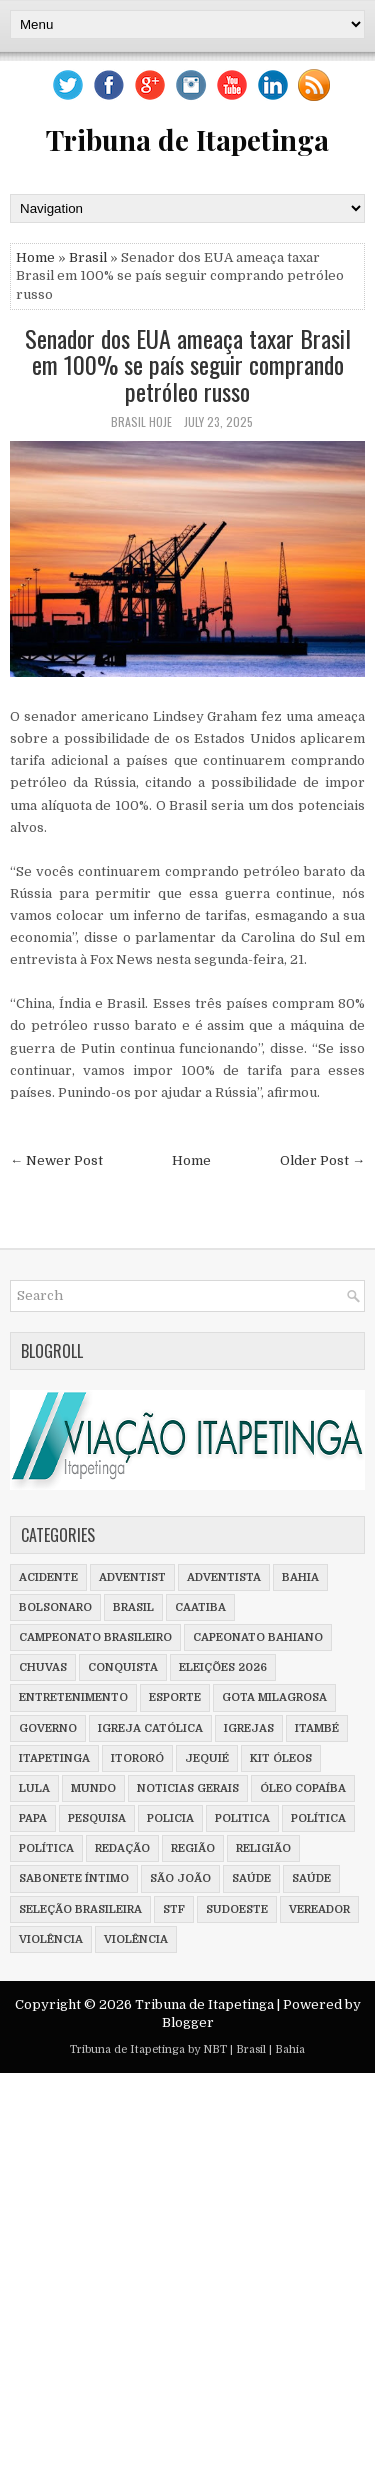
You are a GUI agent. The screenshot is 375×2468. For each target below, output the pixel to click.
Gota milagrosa (274, 1697)
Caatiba (200, 1607)
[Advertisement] (187, 2275)
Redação (122, 1848)
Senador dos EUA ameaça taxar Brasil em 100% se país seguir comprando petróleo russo (188, 364)
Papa (33, 1818)
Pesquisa (97, 1818)
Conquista (123, 1667)
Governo (48, 1728)
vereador (319, 1909)
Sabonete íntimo (74, 1878)
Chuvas (43, 1667)
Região (193, 1848)
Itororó (137, 1758)
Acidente (48, 1577)
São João (180, 1878)
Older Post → (322, 1160)
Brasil (88, 257)
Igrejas (249, 1728)
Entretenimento (73, 1697)
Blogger (188, 2022)
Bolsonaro (55, 1607)
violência (51, 1939)
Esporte (175, 1697)
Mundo (93, 1788)
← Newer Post (56, 1160)
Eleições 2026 (223, 1667)
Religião (263, 1848)
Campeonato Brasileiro (95, 1637)
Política (46, 1848)
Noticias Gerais (188, 1788)
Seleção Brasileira (80, 1909)
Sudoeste (237, 1909)
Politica (242, 1818)
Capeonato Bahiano (258, 1637)
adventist (132, 1577)
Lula (34, 1788)
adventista (224, 1577)
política (318, 1818)
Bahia (300, 1577)
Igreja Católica (150, 1728)
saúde (251, 1878)
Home (35, 257)
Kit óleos (281, 1758)
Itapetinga (54, 1758)
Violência (136, 1939)
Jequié (207, 1758)
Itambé (317, 1728)
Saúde (311, 1878)
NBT (215, 2049)
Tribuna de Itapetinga (187, 139)
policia (170, 1818)
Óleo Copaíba (303, 1788)
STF (174, 1909)
